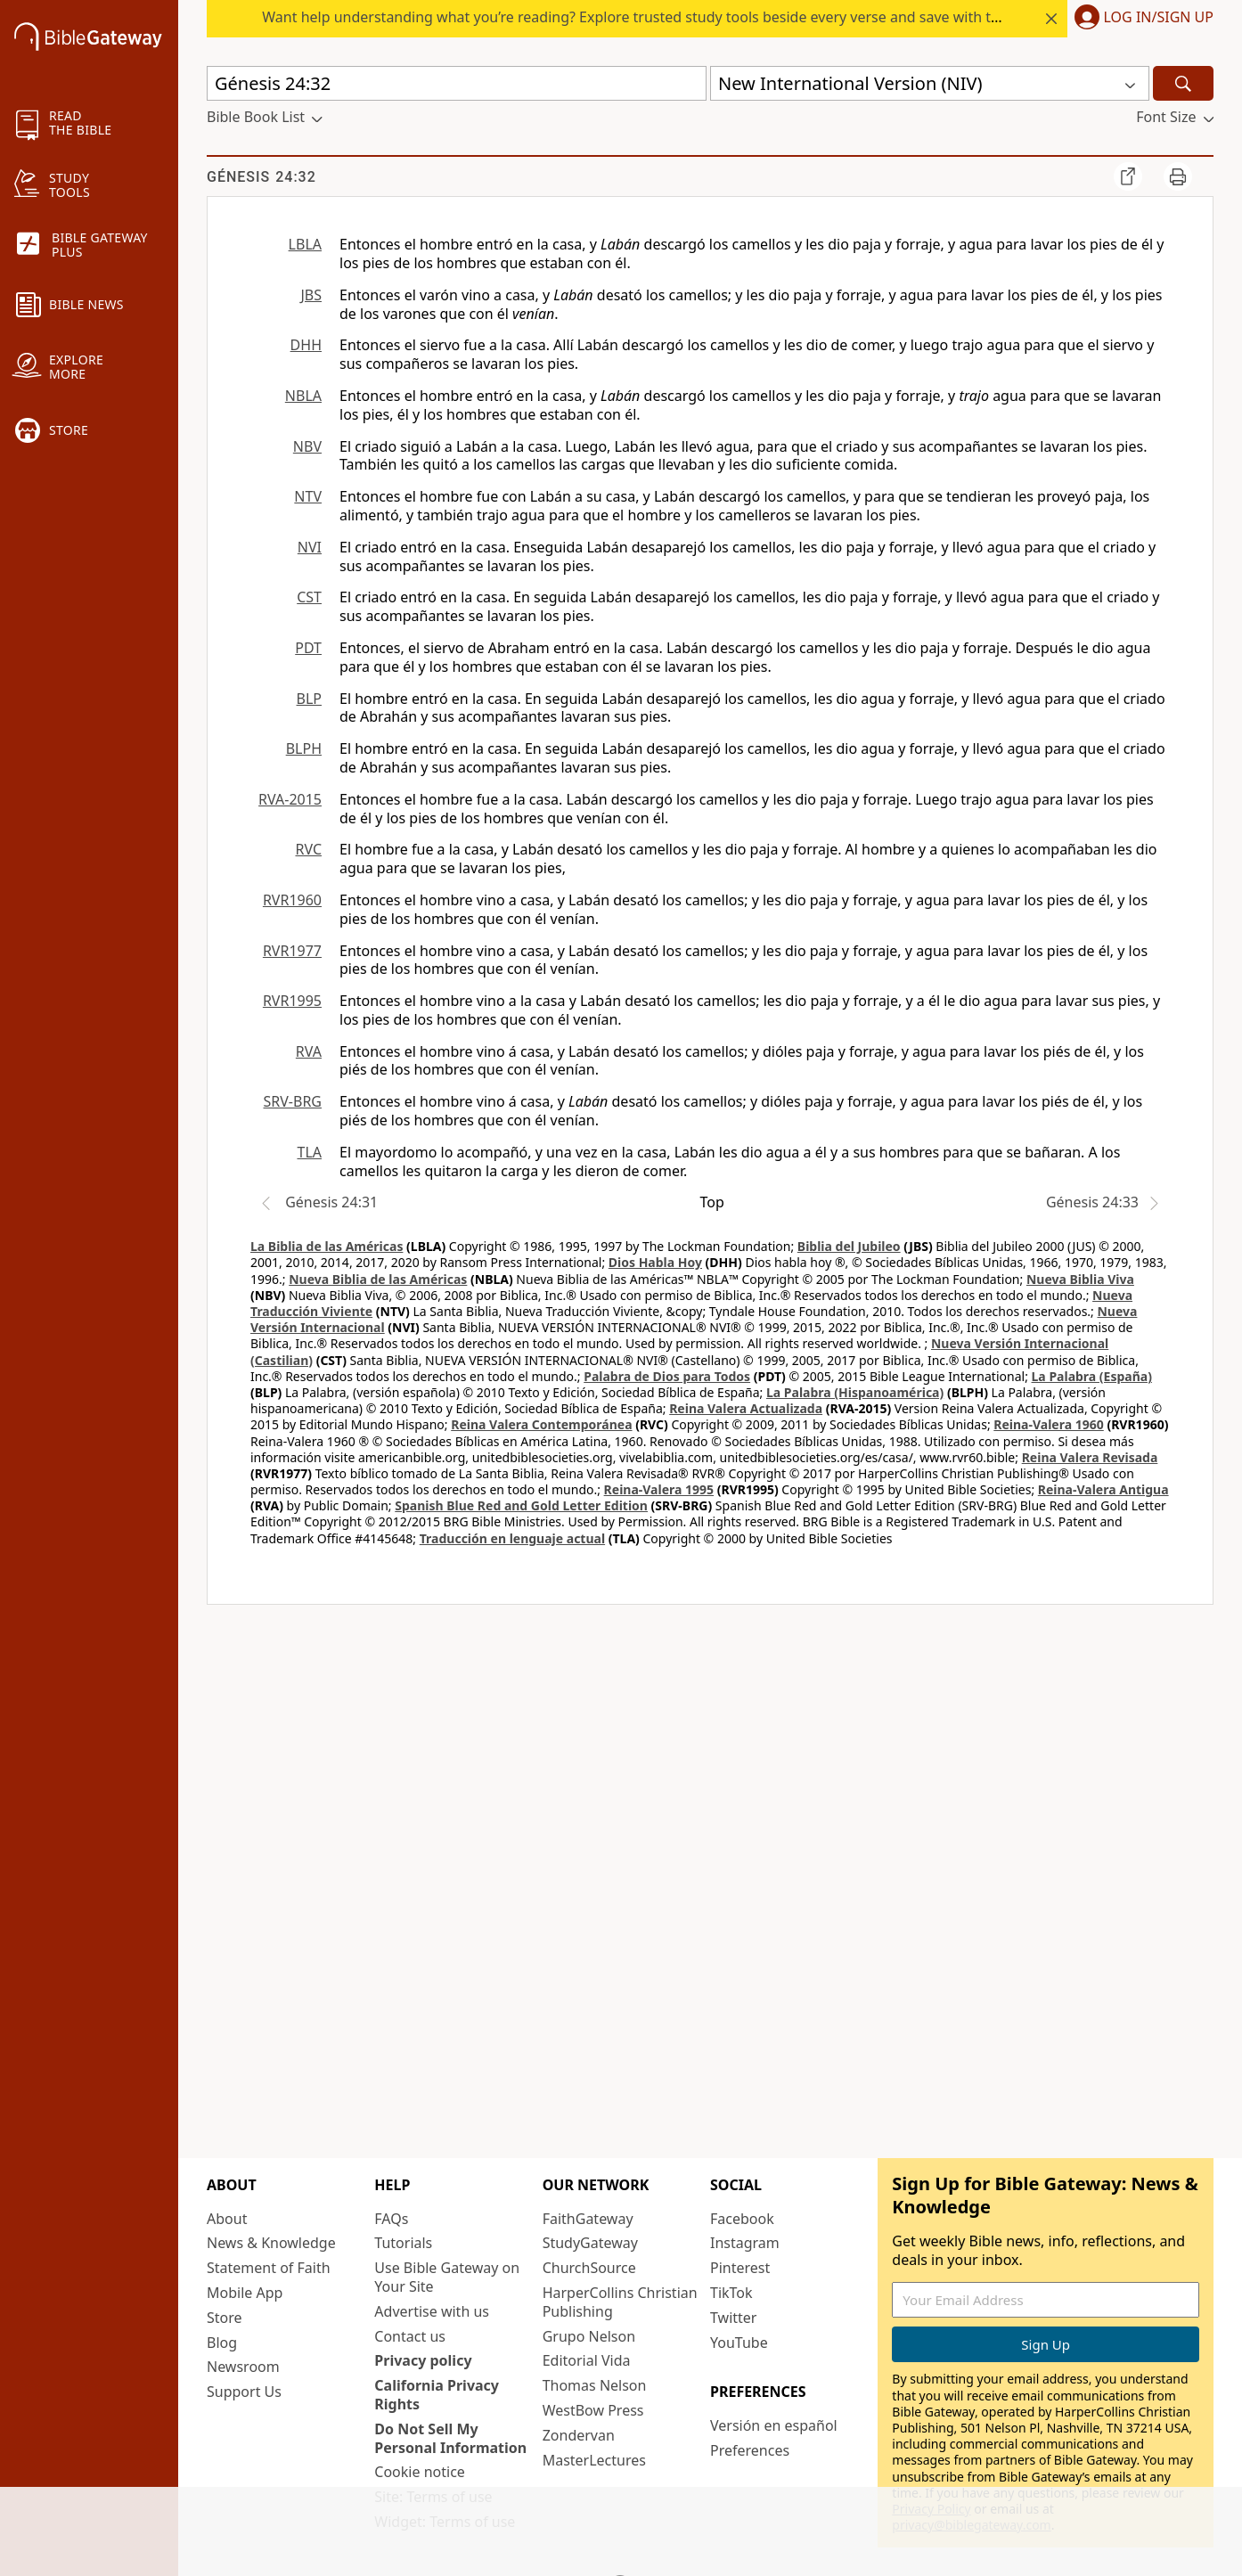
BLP (309, 698)
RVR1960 (292, 900)
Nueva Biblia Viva (1080, 1279)
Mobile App (244, 2292)
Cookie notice (419, 2472)
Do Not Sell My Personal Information (450, 2438)
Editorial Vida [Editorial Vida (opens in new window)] (587, 2360)
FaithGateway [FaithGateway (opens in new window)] (588, 2218)
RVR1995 (292, 1000)
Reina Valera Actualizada (745, 1408)
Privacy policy (422, 2360)
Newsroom (243, 2366)
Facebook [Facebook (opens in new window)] (742, 2218)
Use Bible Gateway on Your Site (446, 2277)
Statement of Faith (269, 2268)
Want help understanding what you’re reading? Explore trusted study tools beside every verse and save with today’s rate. (664, 17)
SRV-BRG (293, 1101)
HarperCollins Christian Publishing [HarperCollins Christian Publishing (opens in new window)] (620, 2302)
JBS (311, 295)
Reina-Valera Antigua (1103, 1489)
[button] (1140, 18)
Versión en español (774, 2425)
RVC (308, 849)
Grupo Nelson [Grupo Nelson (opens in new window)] (589, 2336)
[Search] (1183, 83)
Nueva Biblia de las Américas (378, 1279)
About (227, 2218)
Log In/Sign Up (1158, 18)
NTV (308, 496)
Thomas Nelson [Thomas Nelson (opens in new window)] (595, 2385)
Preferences (749, 2450)
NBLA (303, 395)
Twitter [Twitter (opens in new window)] (733, 2317)
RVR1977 (292, 951)
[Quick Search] (457, 83)
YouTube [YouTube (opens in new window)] (739, 2342)
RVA (309, 1051)
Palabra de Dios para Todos (667, 1376)
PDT (308, 648)
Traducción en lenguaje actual (512, 1538)
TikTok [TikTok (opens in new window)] (731, 2292)
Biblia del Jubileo (849, 1246)
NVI (310, 547)
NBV (307, 446)
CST (309, 597)
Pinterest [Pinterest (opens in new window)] (740, 2268)
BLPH (304, 748)
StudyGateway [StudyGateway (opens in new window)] (590, 2243)
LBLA (305, 244)
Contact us (409, 2336)
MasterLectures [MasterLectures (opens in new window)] (594, 2460)
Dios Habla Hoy (655, 1262)
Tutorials (403, 2243)
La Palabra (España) (1092, 1376)
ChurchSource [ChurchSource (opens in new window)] (589, 2268)
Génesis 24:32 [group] (261, 176)
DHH (306, 345)
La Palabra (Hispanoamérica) (855, 1392)
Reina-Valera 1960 (1048, 1424)
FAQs (391, 2218)
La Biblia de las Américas (326, 1246)
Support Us (244, 2391)
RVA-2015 (290, 799)
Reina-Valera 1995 (659, 1489)
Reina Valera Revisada (1090, 1457)
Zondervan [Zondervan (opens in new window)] (579, 2435)
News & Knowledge (271, 2243)
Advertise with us (431, 2311)
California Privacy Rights (436, 2395)
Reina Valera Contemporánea (541, 1424)
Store (224, 2317)
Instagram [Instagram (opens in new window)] (745, 2243)
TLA (309, 1152)
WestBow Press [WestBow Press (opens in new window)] (593, 2410)
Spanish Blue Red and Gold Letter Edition (521, 1505)
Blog (222, 2342)
